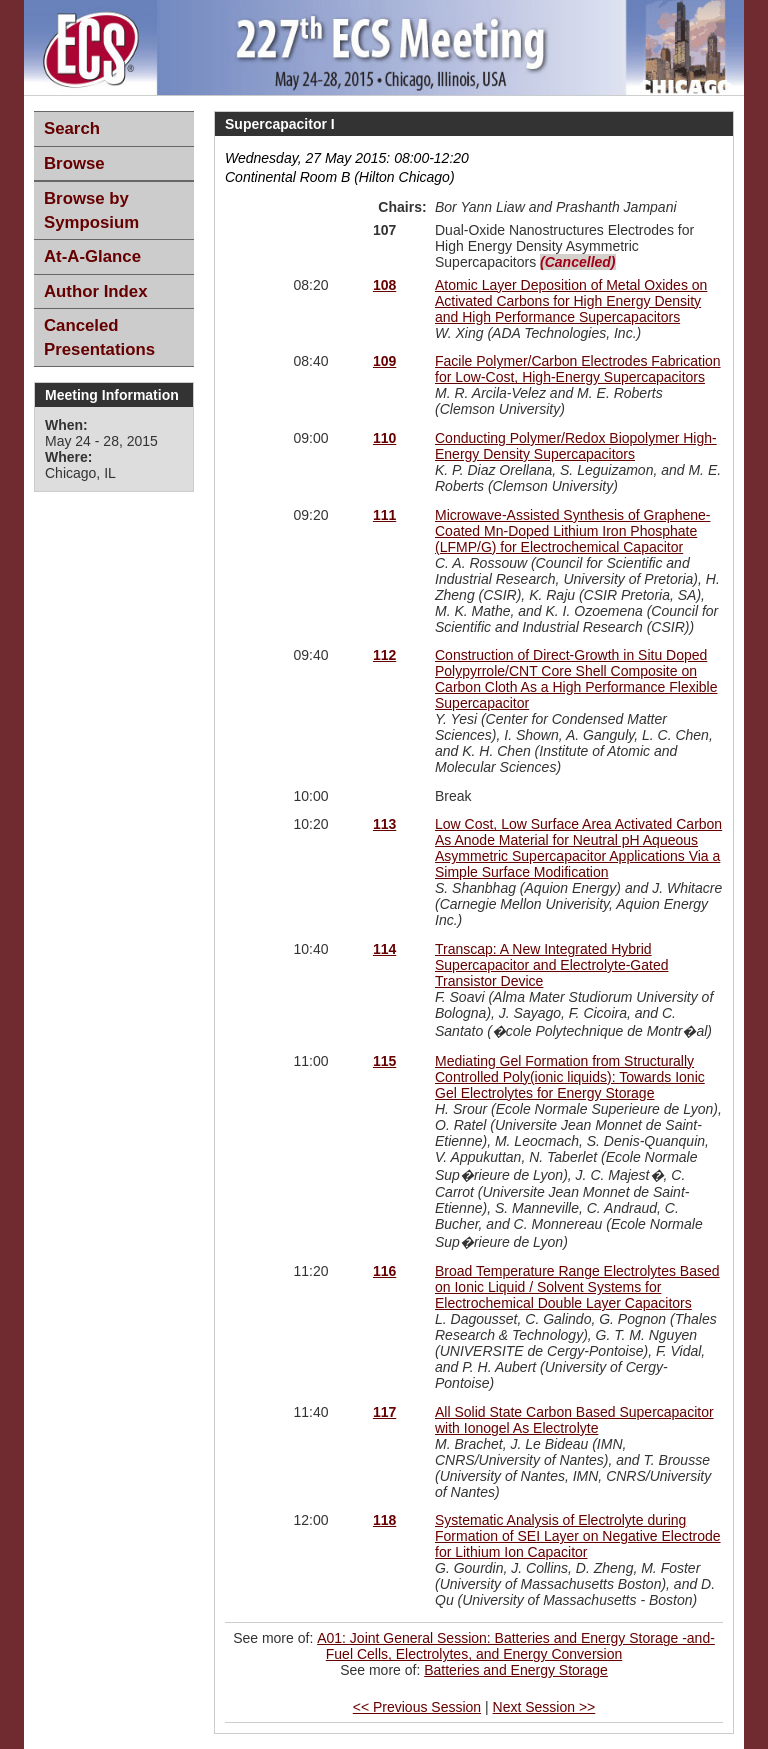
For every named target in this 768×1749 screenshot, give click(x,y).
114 (384, 949)
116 (384, 1271)
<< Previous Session (417, 1707)
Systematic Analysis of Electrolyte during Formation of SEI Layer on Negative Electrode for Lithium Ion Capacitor (578, 1536)
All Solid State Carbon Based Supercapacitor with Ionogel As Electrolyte (574, 1420)
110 (384, 438)
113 (384, 824)
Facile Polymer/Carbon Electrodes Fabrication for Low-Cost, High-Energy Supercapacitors (578, 369)
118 (384, 1520)
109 (384, 361)
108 (384, 285)
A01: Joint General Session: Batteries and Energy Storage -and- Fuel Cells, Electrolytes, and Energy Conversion (516, 1646)
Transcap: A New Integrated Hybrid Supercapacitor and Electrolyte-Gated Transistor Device (551, 965)
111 (384, 515)
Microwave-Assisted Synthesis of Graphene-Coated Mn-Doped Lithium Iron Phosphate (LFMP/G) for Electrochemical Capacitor (572, 531)
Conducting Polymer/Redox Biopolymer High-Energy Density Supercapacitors (576, 446)
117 (384, 1412)
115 (384, 1061)
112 (384, 655)
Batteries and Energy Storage (516, 1670)
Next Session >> (544, 1707)
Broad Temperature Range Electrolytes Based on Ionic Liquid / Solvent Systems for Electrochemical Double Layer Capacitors (577, 1287)
